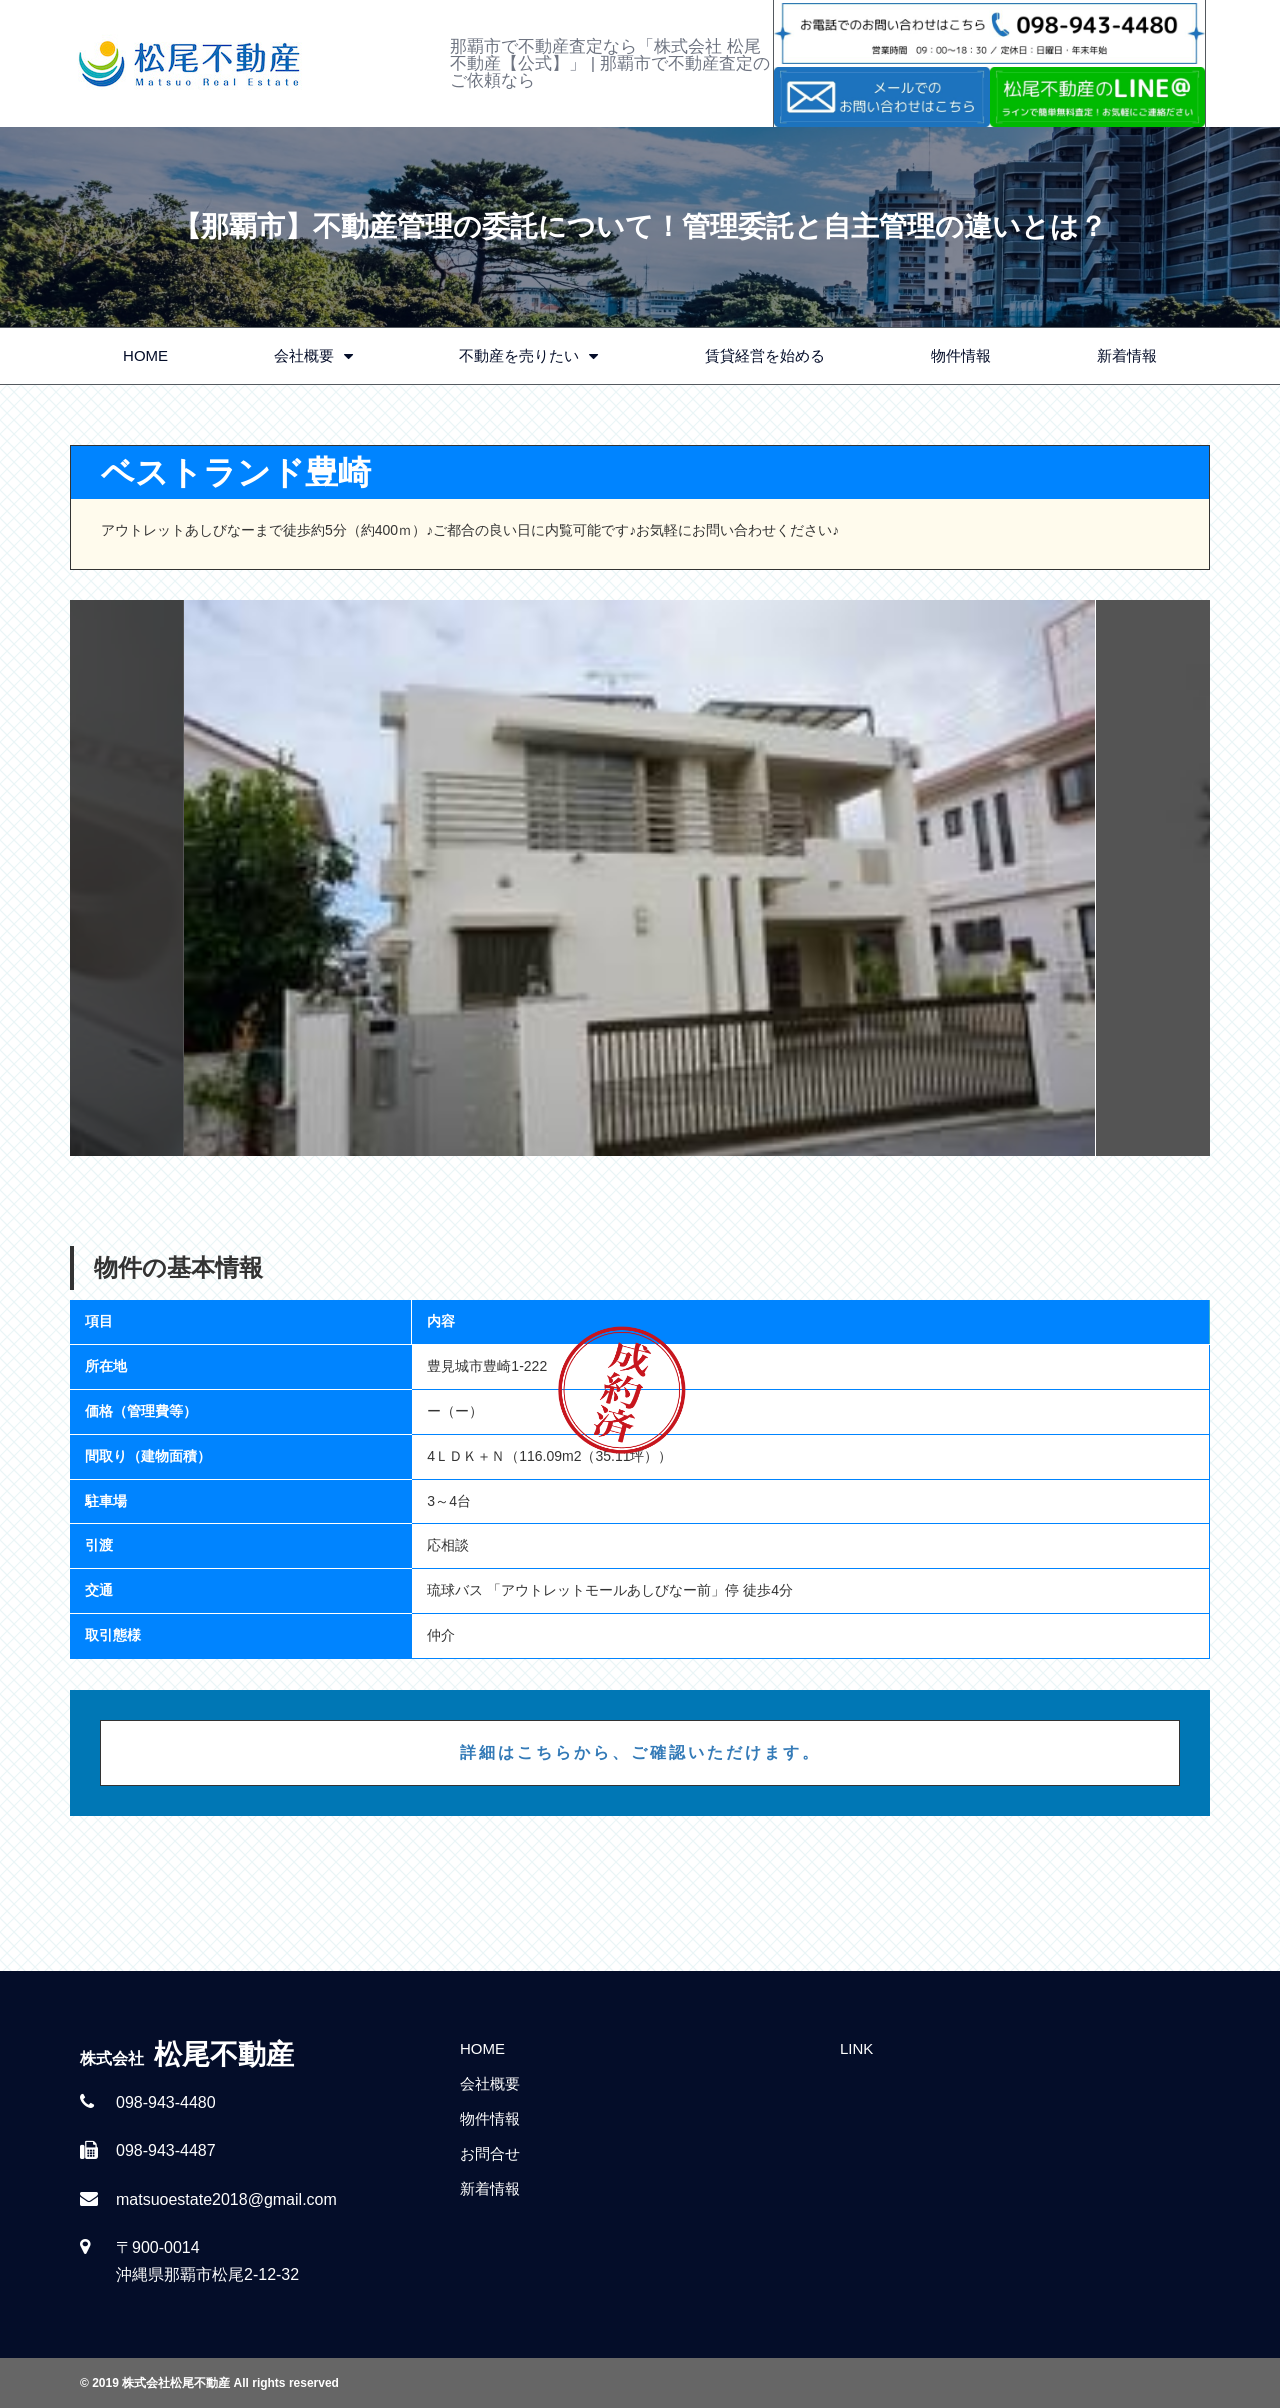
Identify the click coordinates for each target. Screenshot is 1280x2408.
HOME (145, 355)
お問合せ (490, 2153)
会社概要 (313, 356)
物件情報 (961, 355)
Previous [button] (127, 878)
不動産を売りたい (528, 356)
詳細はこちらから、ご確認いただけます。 (640, 1752)
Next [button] (1153, 878)
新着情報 (1127, 355)
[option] (640, 878)
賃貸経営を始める (765, 355)
